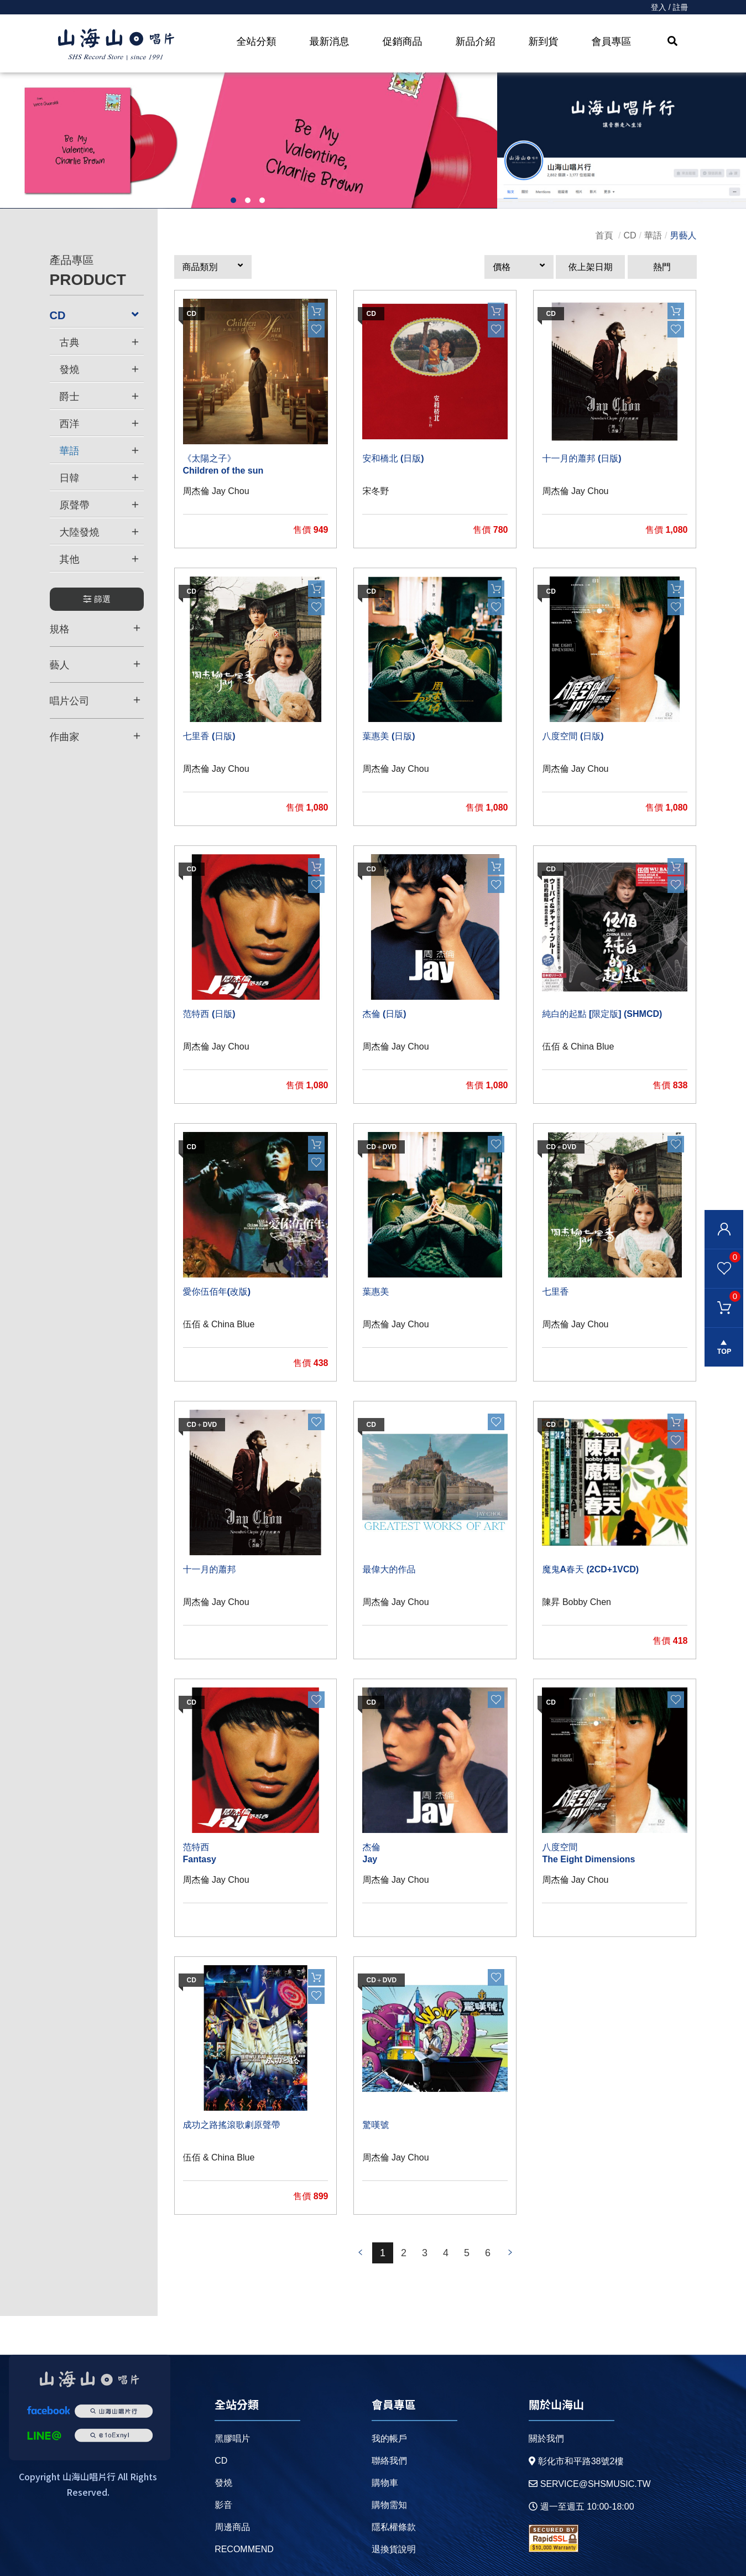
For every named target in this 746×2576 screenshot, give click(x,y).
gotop (724, 1347)
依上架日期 (590, 267)
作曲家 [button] (95, 736)
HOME (116, 44)
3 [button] (262, 200)
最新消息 (329, 41)
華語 (653, 235)
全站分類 (257, 41)
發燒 (223, 2482)
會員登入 (724, 1229)
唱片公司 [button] (95, 700)
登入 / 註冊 (669, 7)
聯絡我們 (389, 2460)
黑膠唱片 (232, 2438)
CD (629, 235)
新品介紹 (475, 41)
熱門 (662, 267)
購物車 (722, 1296)
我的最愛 (722, 1256)
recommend (244, 2549)
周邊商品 (232, 2527)
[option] (248, 140)
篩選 (96, 599)
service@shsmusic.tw (590, 2484)
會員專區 (612, 41)
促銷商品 (402, 41)
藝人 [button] (95, 664)
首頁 (604, 235)
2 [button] (248, 200)
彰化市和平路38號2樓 (576, 2461)
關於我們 (546, 2438)
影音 (223, 2505)
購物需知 (389, 2505)
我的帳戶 (389, 2438)
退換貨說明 (394, 2549)
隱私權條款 (394, 2527)
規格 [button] (95, 628)
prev (361, 2252)
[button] (213, 267)
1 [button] (233, 200)
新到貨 (544, 41)
